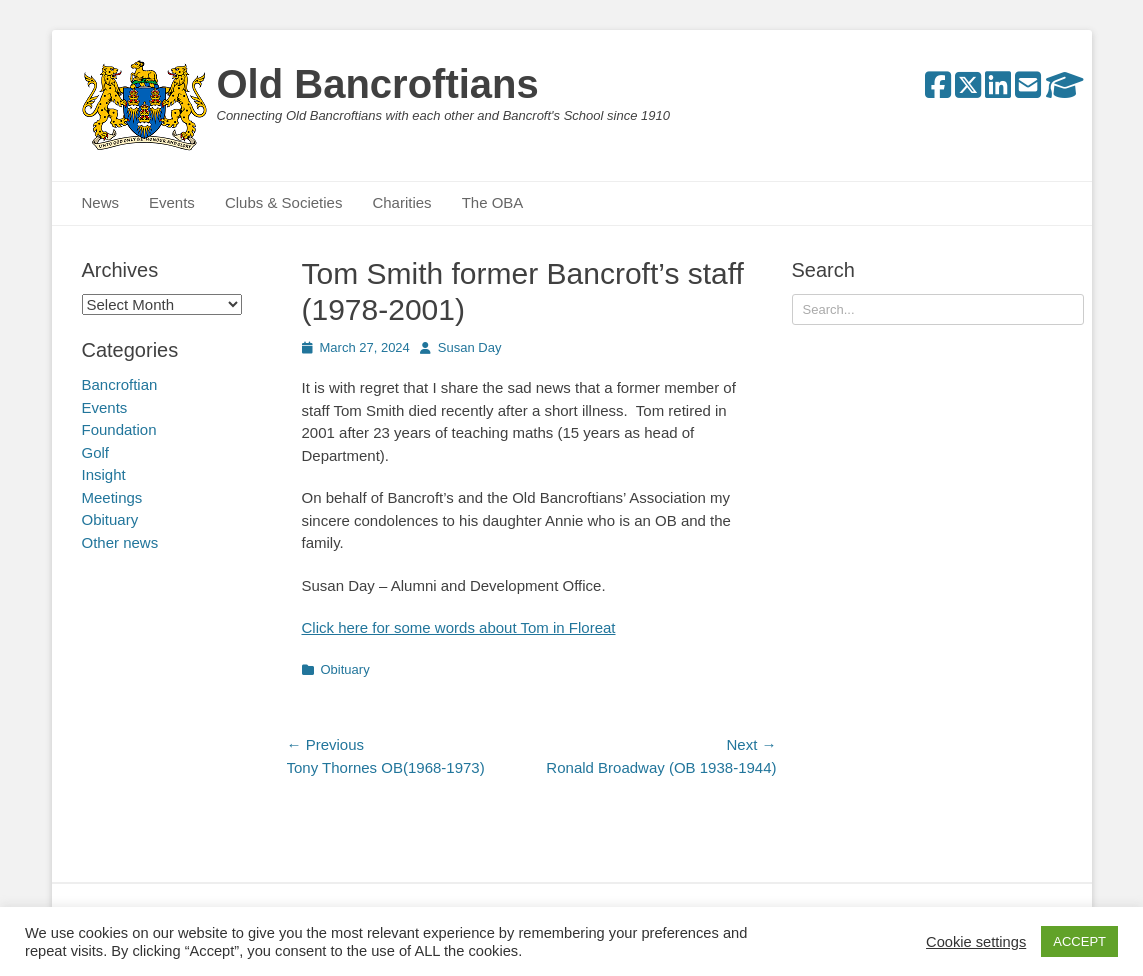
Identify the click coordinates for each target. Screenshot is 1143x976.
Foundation (119, 429)
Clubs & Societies (284, 202)
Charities (401, 202)
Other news (120, 542)
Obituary (345, 669)
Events (172, 202)
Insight (104, 474)
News (101, 202)
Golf (96, 452)
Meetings (112, 497)
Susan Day (470, 347)
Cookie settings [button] (976, 942)
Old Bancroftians (378, 84)
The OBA (493, 202)
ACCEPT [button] (1079, 941)
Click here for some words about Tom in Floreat (459, 627)
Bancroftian (120, 384)
